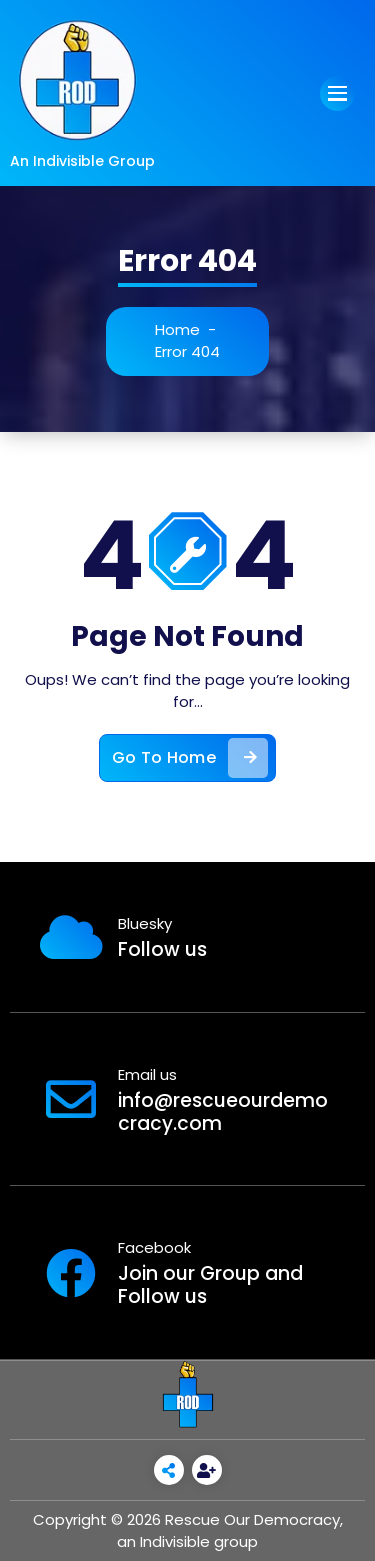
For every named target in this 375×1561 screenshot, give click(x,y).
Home (177, 329)
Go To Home (190, 758)
